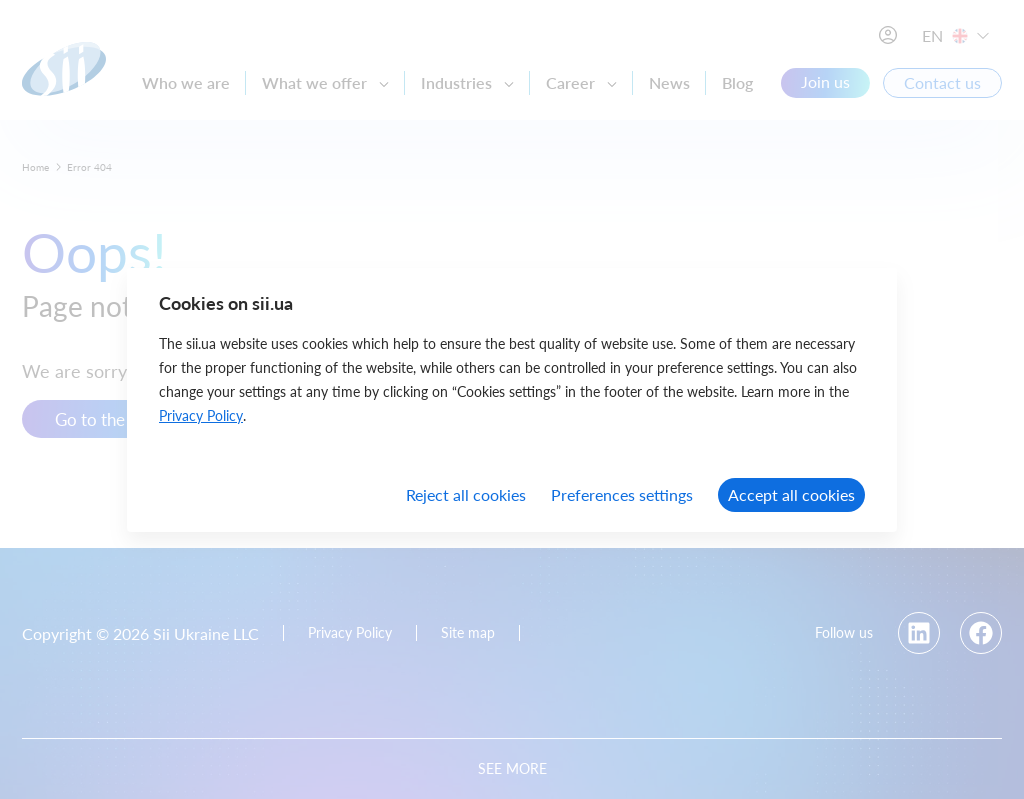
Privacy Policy (201, 415)
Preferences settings (622, 494)
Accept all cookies (791, 494)
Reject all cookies (466, 494)
